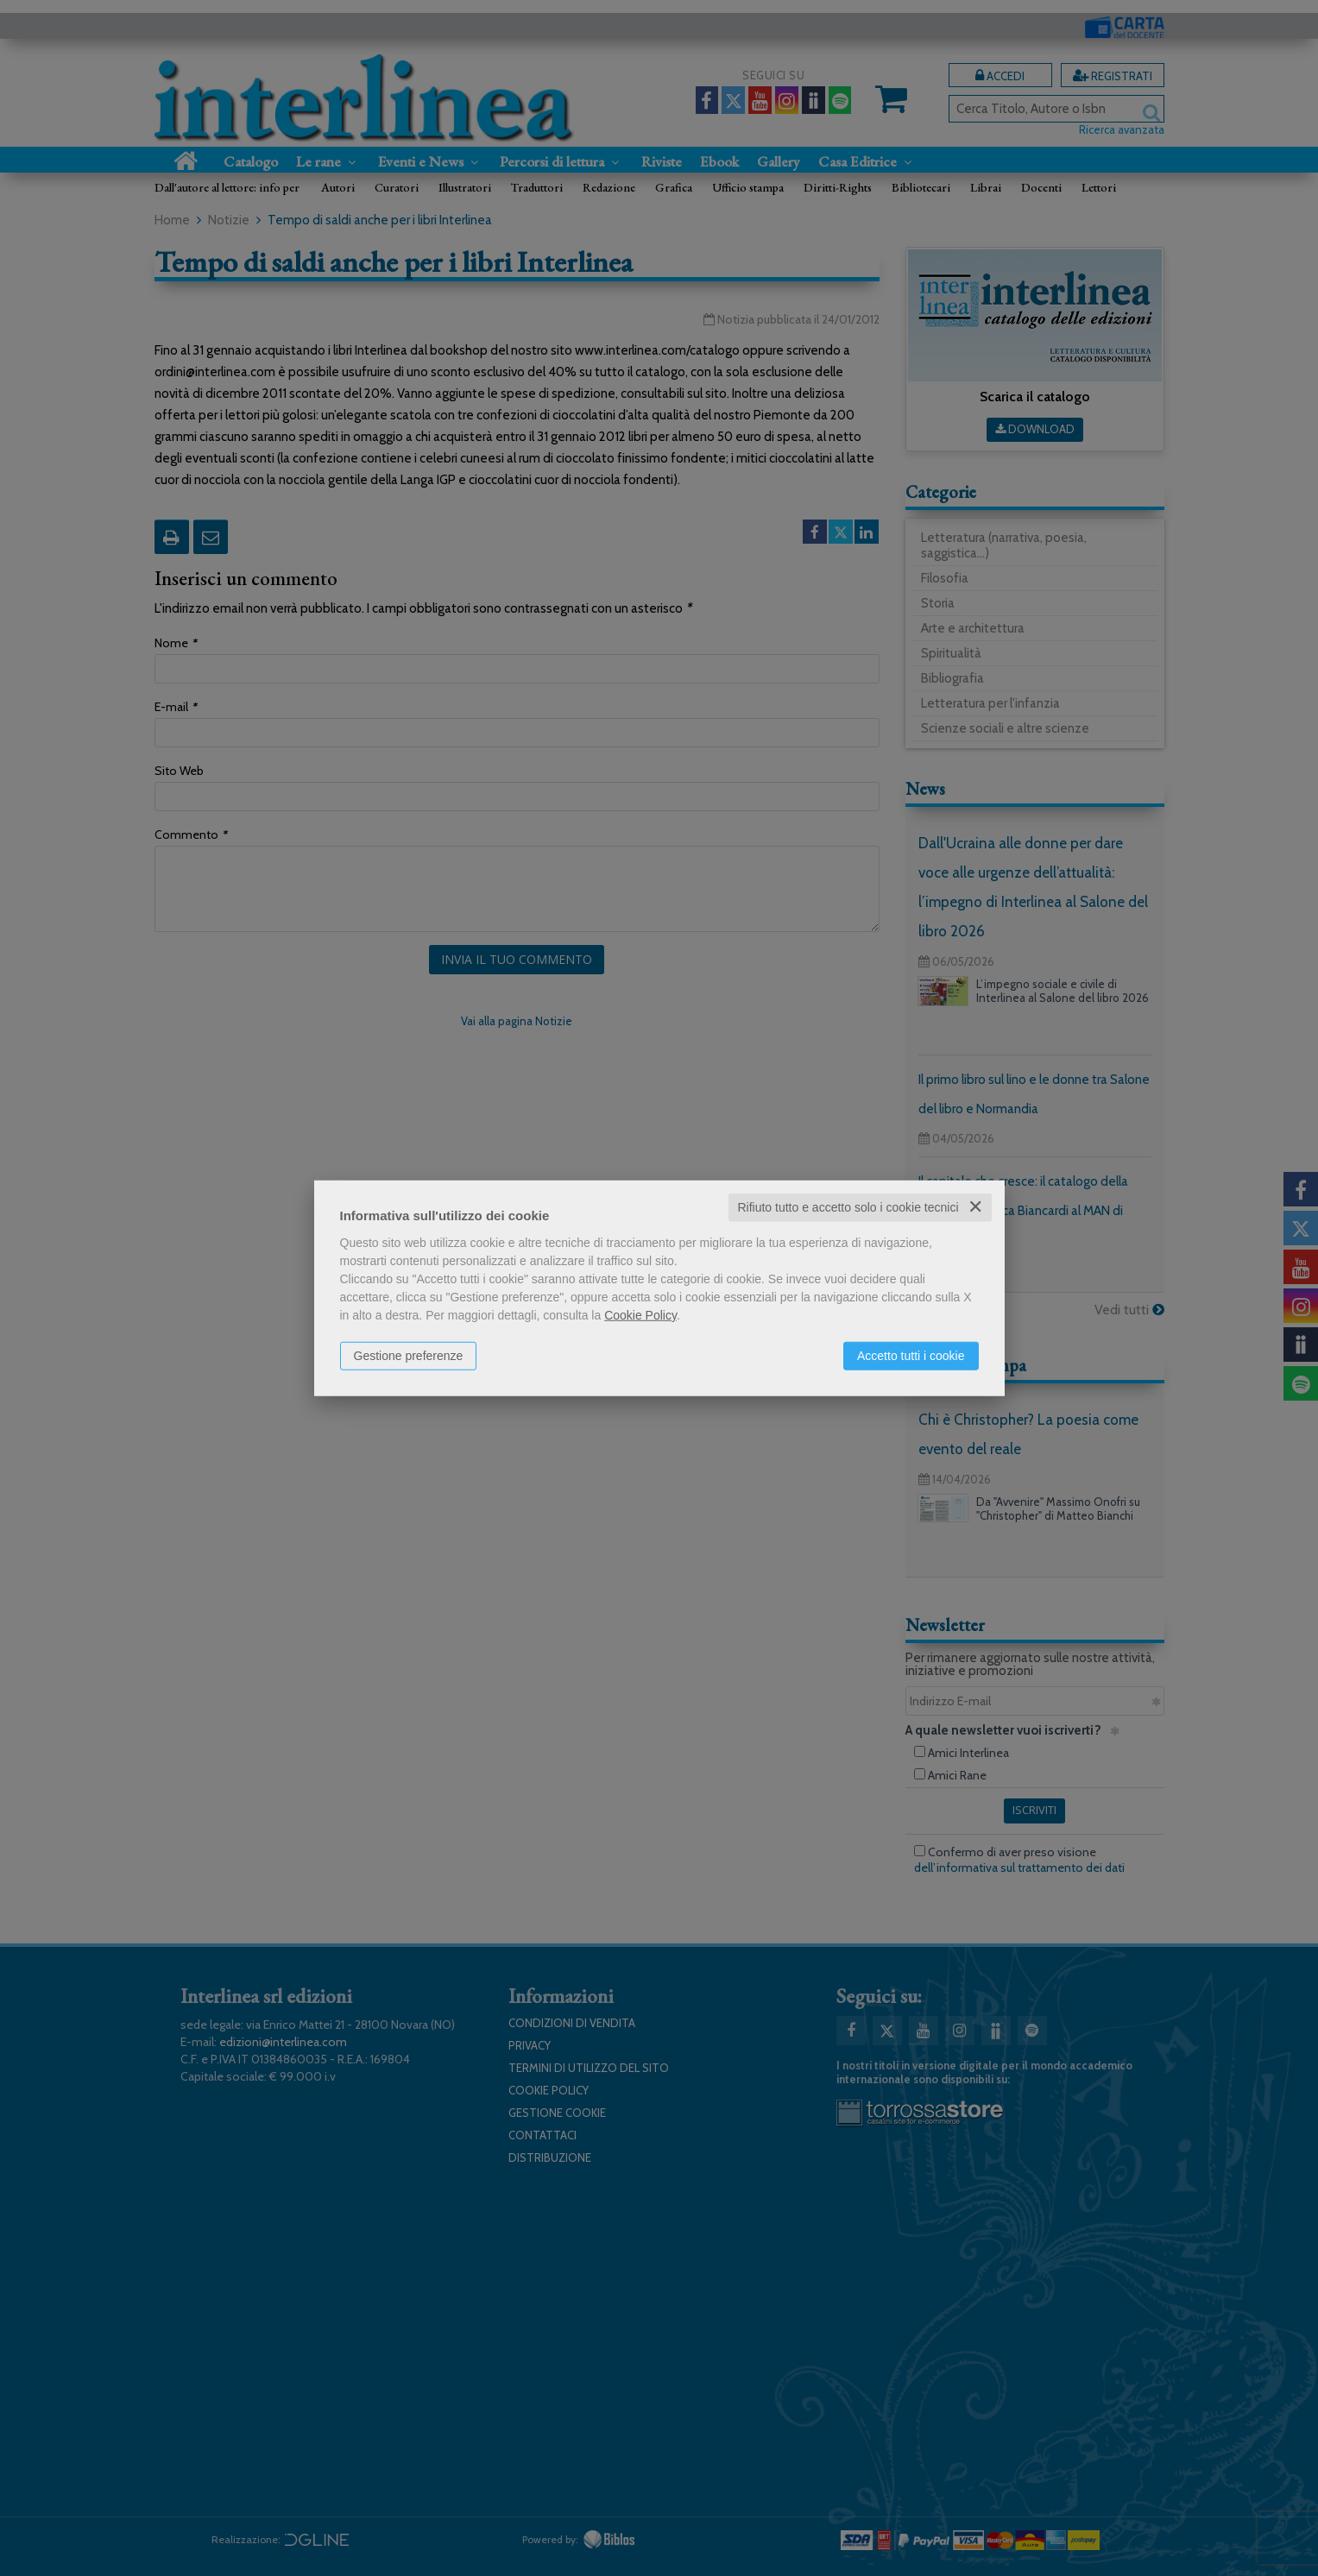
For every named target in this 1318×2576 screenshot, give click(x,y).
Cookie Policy (640, 1315)
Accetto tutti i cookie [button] (911, 1356)
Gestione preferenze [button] (409, 1356)
